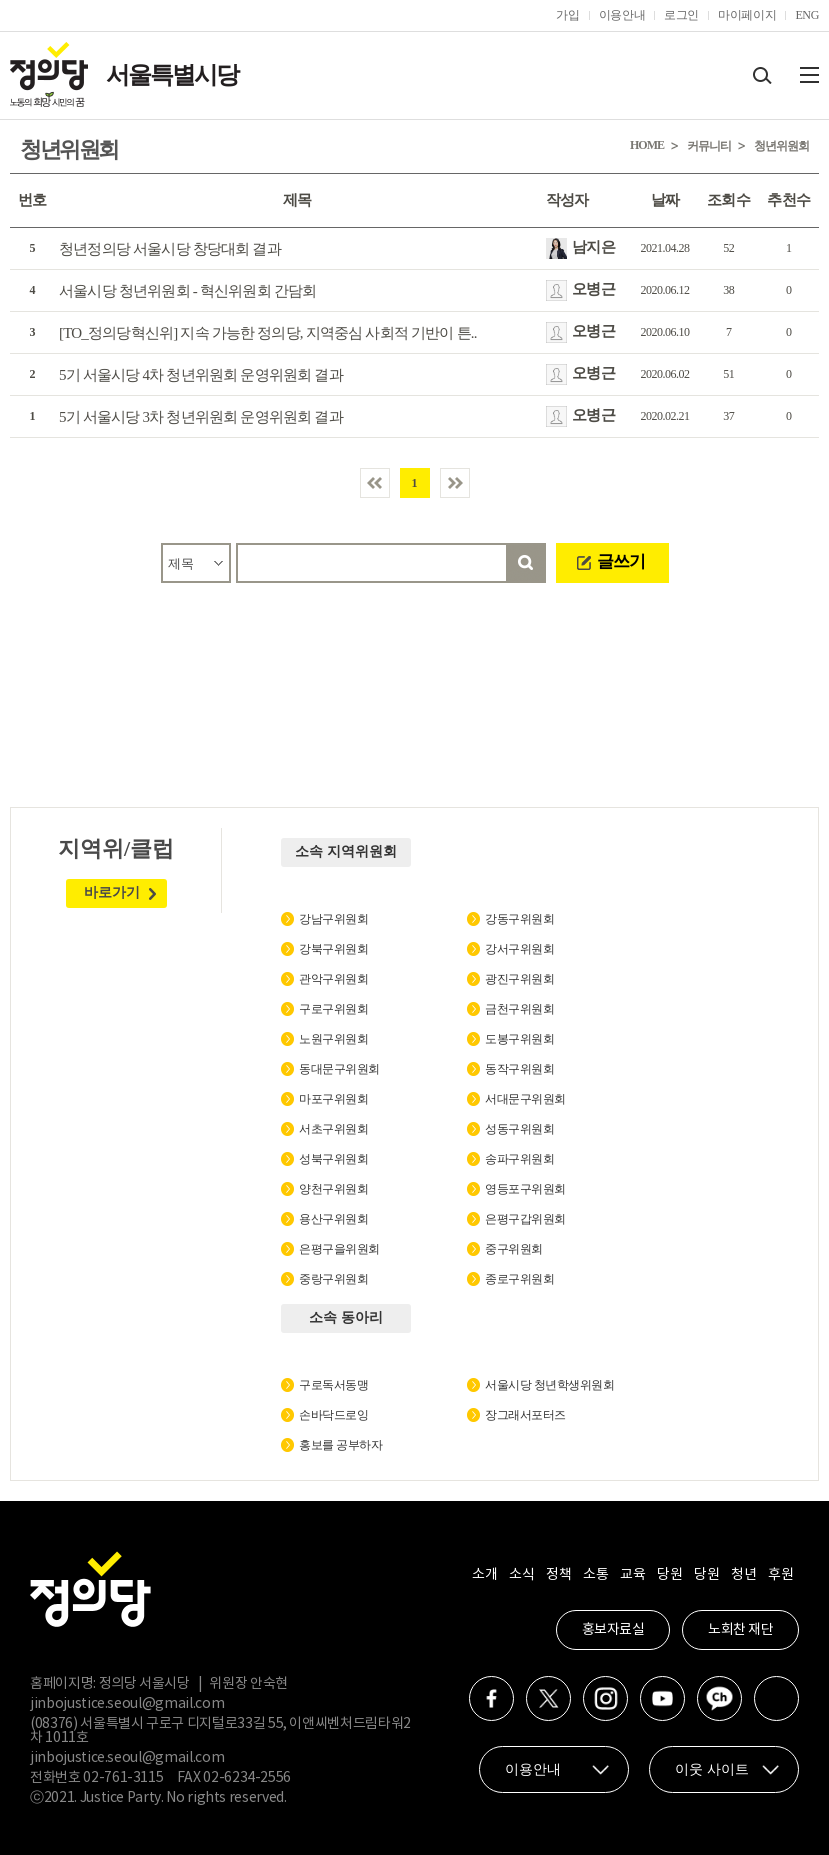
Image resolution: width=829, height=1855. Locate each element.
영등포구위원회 (525, 1189)
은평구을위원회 (339, 1249)
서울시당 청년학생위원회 (549, 1385)
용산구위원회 (333, 1219)
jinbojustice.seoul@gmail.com (127, 1704)
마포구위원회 (333, 1099)
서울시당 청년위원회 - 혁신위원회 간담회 (187, 291)
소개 (484, 1575)
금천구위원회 (519, 1009)
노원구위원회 (333, 1039)
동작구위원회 (519, 1069)
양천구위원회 (333, 1189)
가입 (567, 15)
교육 (632, 1575)
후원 (780, 1575)
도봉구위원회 (519, 1039)
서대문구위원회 (525, 1099)
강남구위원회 (333, 919)
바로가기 (112, 892)
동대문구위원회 (339, 1069)
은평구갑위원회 (525, 1219)
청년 (743, 1575)
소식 (521, 1575)
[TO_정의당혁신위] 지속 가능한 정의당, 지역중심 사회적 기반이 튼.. (268, 333)
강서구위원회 (519, 949)
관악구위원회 (333, 979)
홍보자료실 (613, 1630)
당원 (669, 1575)
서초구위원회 (333, 1129)
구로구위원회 (333, 1009)
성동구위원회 (519, 1129)
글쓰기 (621, 561)
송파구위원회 (519, 1159)
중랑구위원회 (333, 1279)
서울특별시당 (172, 75)
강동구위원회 (519, 919)
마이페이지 (747, 15)
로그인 (681, 15)
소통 (595, 1575)
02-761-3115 (123, 1778)
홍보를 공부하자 (340, 1445)
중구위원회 (514, 1249)
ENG (807, 15)
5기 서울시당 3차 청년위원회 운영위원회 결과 (201, 417)
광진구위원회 (519, 979)
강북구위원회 (333, 949)
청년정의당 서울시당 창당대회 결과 (170, 249)
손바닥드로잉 (333, 1415)
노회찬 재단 (740, 1630)
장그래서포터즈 (525, 1415)
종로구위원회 (519, 1279)
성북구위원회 (333, 1159)
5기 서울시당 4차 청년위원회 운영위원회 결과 (201, 375)
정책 (558, 1575)
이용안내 (622, 15)
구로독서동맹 (333, 1385)
